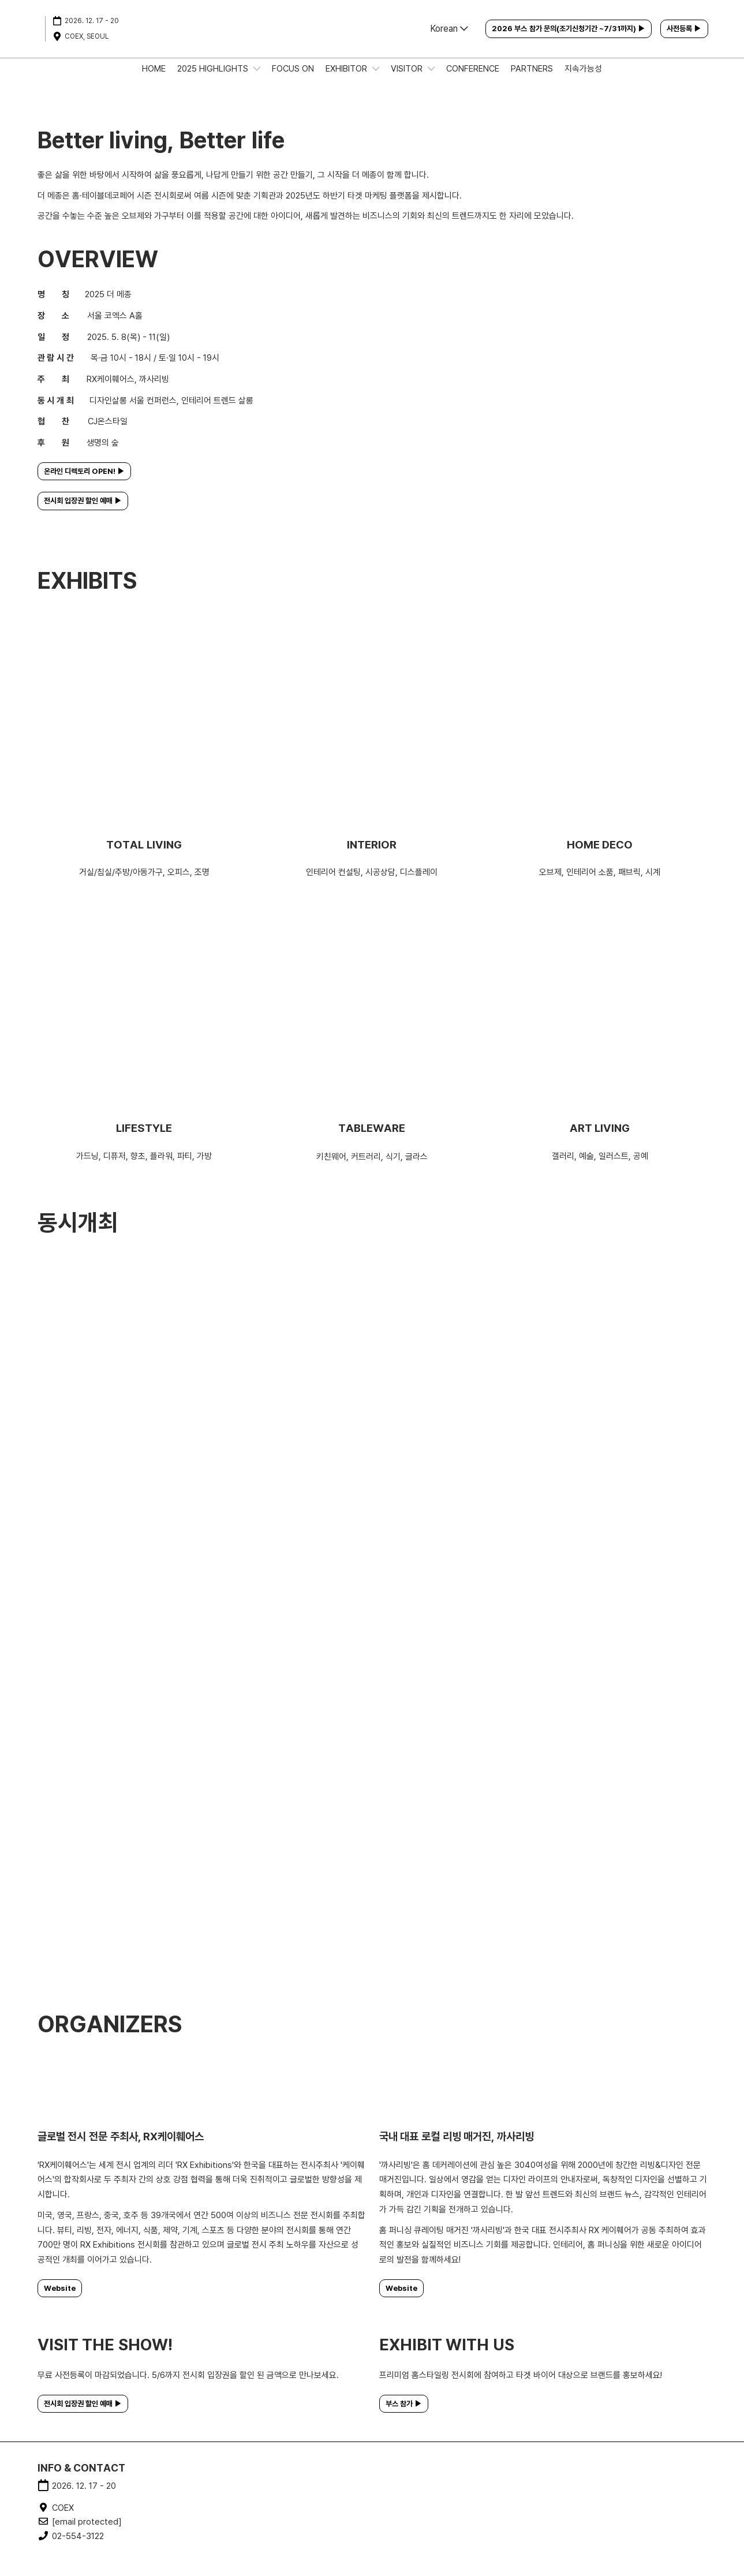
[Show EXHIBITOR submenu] (375, 80)
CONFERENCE (472, 79)
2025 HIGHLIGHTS (214, 79)
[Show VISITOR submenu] (431, 80)
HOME (154, 79)
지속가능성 (583, 79)
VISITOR (408, 79)
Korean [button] (449, 39)
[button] (568, 40)
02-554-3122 (78, 2547)
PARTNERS (532, 79)
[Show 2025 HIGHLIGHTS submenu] (256, 80)
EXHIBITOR (347, 79)
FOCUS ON (293, 79)
